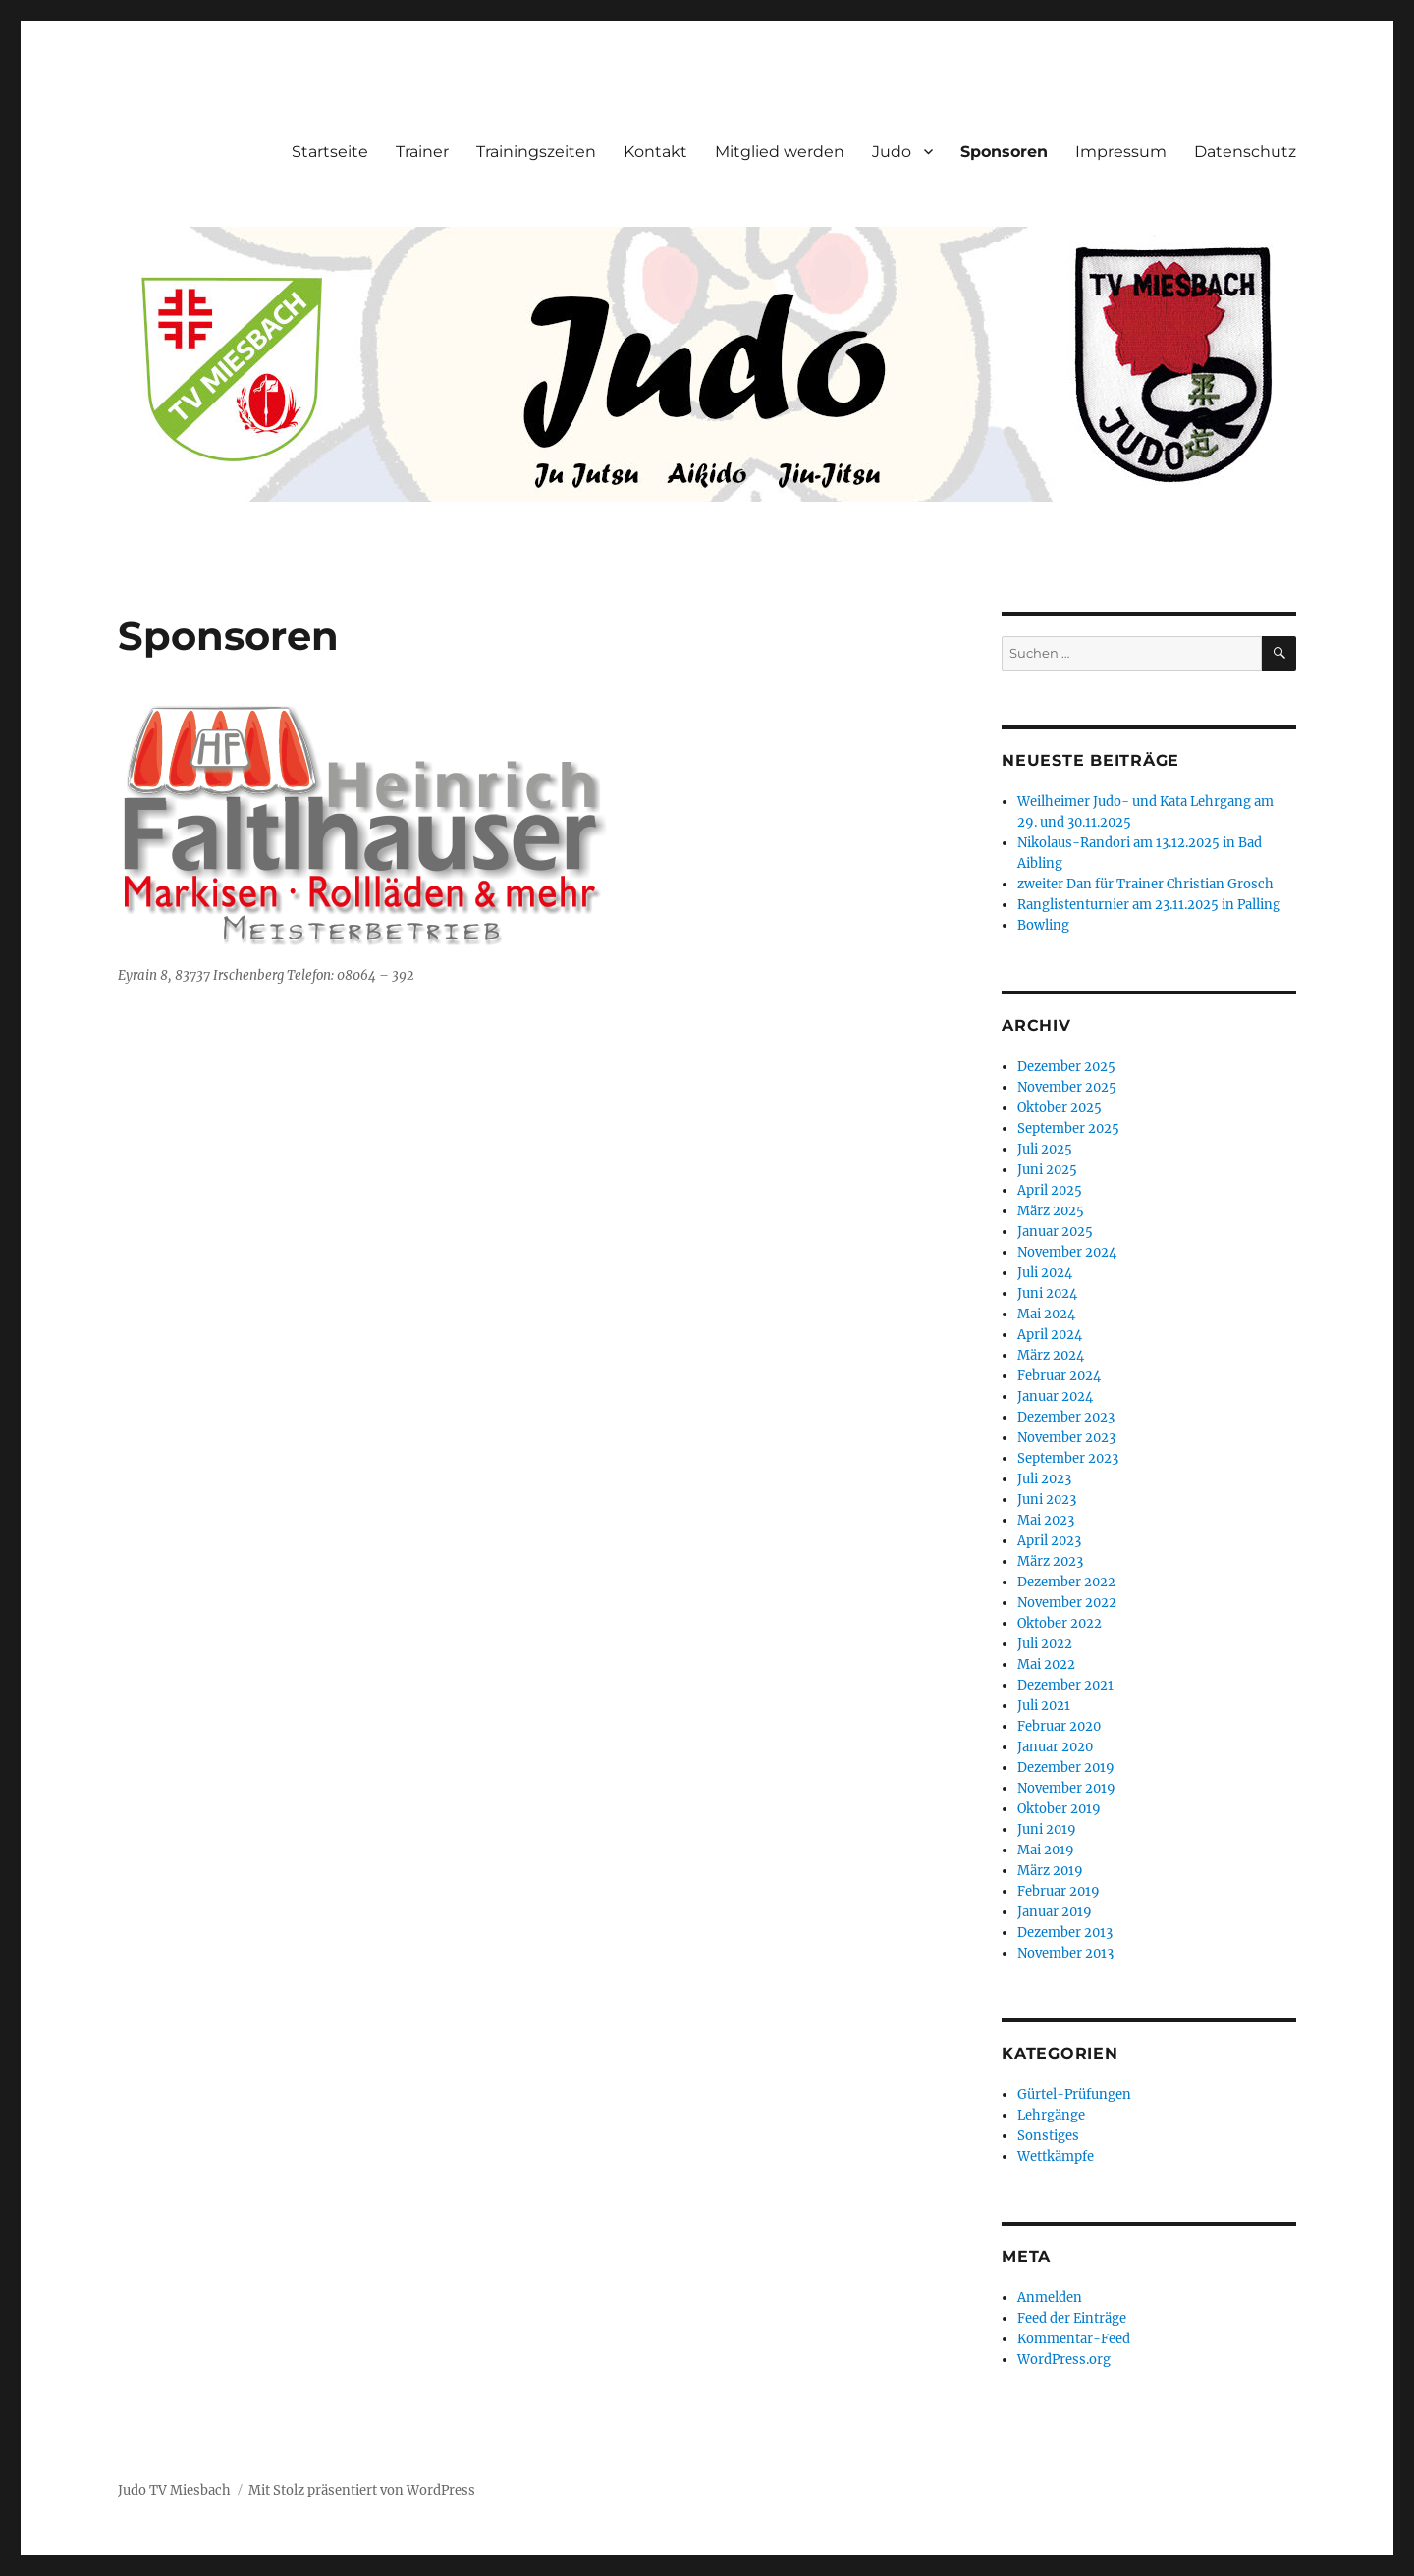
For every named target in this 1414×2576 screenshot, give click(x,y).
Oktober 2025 (1059, 1108)
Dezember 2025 (1066, 1066)
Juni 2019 (1046, 1829)
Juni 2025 (1047, 1169)
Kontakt (655, 151)
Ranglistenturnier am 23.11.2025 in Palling (1148, 904)
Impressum (1121, 151)
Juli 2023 (1044, 1479)
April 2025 (1049, 1190)
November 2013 (1065, 1953)
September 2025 (1068, 1128)
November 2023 (1066, 1437)
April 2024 (1049, 1334)
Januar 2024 (1055, 1396)
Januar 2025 (1055, 1231)
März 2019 (1050, 1870)
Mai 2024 (1046, 1314)
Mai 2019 (1045, 1850)
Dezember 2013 (1065, 1932)
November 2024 (1066, 1252)
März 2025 (1050, 1211)
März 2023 (1050, 1561)
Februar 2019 (1058, 1891)
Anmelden (1049, 2297)
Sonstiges (1048, 2135)
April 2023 (1049, 1540)
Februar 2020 (1059, 1726)
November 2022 (1066, 1602)
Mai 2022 (1046, 1664)
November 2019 (1066, 1788)
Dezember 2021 (1065, 1685)
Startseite (330, 151)
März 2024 (1050, 1355)
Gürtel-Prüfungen (1074, 2094)
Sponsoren (1004, 151)
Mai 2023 (1045, 1520)
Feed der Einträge (1071, 2318)
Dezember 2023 (1066, 1417)
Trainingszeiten (536, 151)
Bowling (1043, 925)
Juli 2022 (1044, 1644)
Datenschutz (1245, 151)
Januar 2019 (1054, 1912)
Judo (891, 151)
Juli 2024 (1044, 1272)
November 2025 (1066, 1087)
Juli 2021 (1043, 1705)
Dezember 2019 (1066, 1767)
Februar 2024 (1059, 1376)
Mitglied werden (779, 151)
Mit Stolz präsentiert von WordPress (361, 2490)
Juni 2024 (1047, 1293)
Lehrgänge (1051, 2115)
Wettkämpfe (1055, 2156)
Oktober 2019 (1059, 1808)
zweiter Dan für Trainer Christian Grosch (1145, 884)
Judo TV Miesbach (174, 2490)
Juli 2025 (1044, 1149)
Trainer (422, 151)
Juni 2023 (1046, 1499)
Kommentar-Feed (1073, 2339)
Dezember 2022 (1066, 1582)
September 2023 (1067, 1458)
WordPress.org (1064, 2359)
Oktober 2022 (1059, 1623)
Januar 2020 (1055, 1747)
